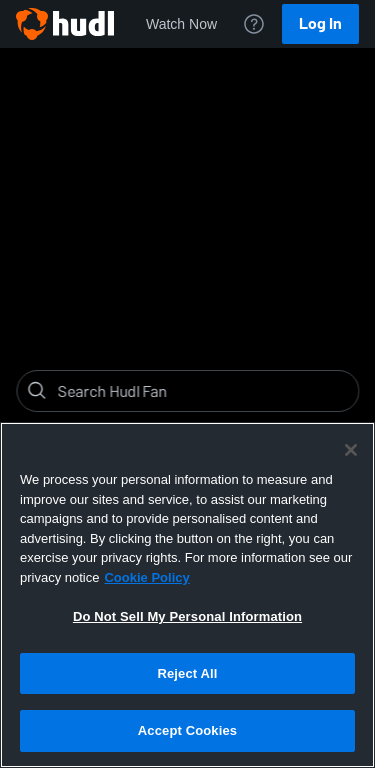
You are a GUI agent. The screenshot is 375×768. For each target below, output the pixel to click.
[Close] (351, 450)
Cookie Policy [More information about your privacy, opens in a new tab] (146, 577)
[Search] (203, 391)
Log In (320, 23)
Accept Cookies (187, 730)
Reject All (187, 673)
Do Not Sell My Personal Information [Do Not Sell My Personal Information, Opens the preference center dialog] (187, 616)
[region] (187, 595)
